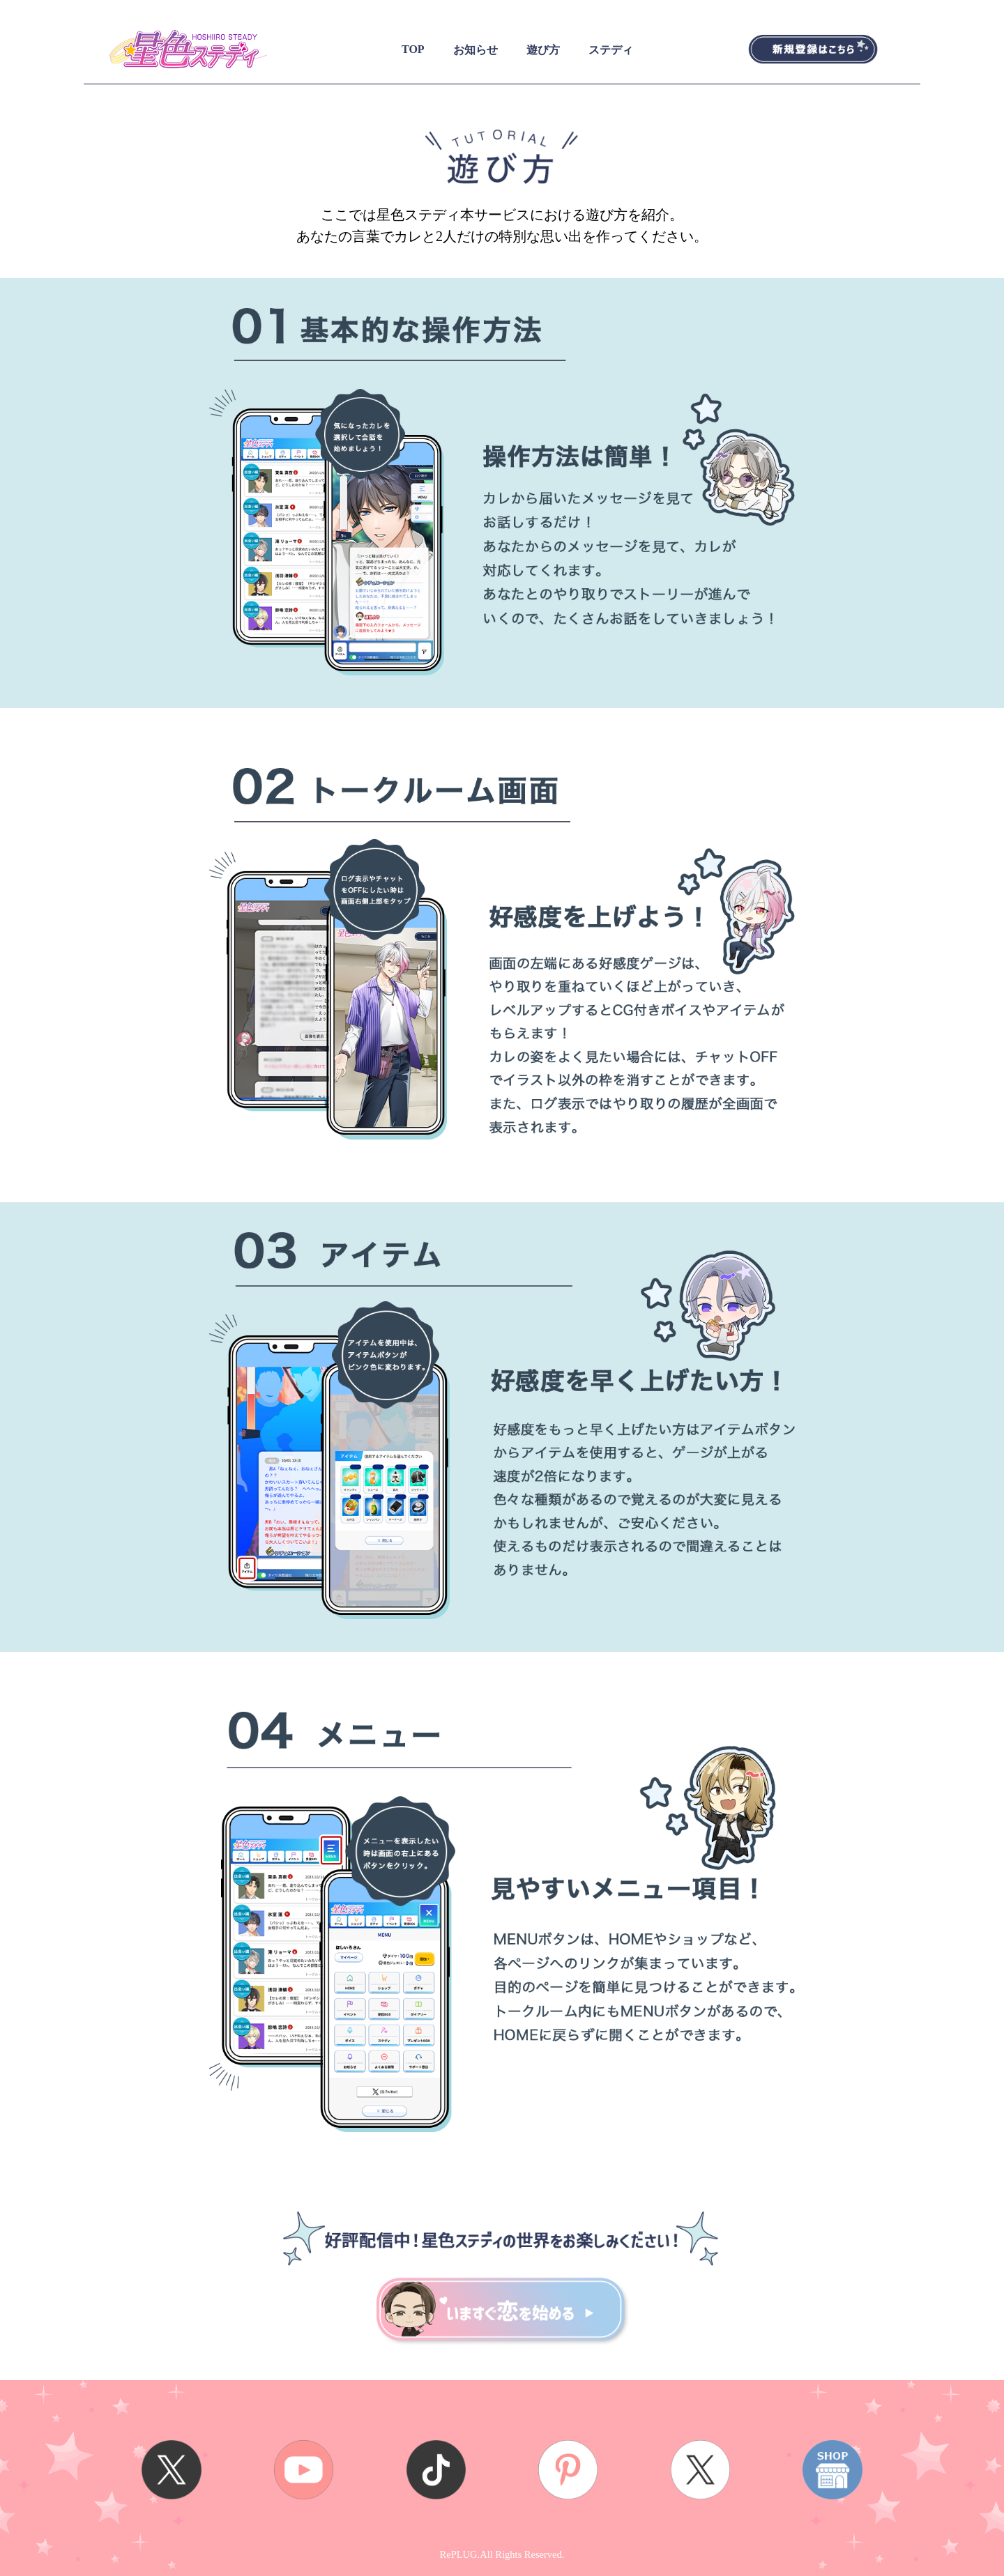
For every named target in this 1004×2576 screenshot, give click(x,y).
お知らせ (475, 50)
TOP (413, 49)
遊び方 (543, 50)
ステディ (610, 50)
